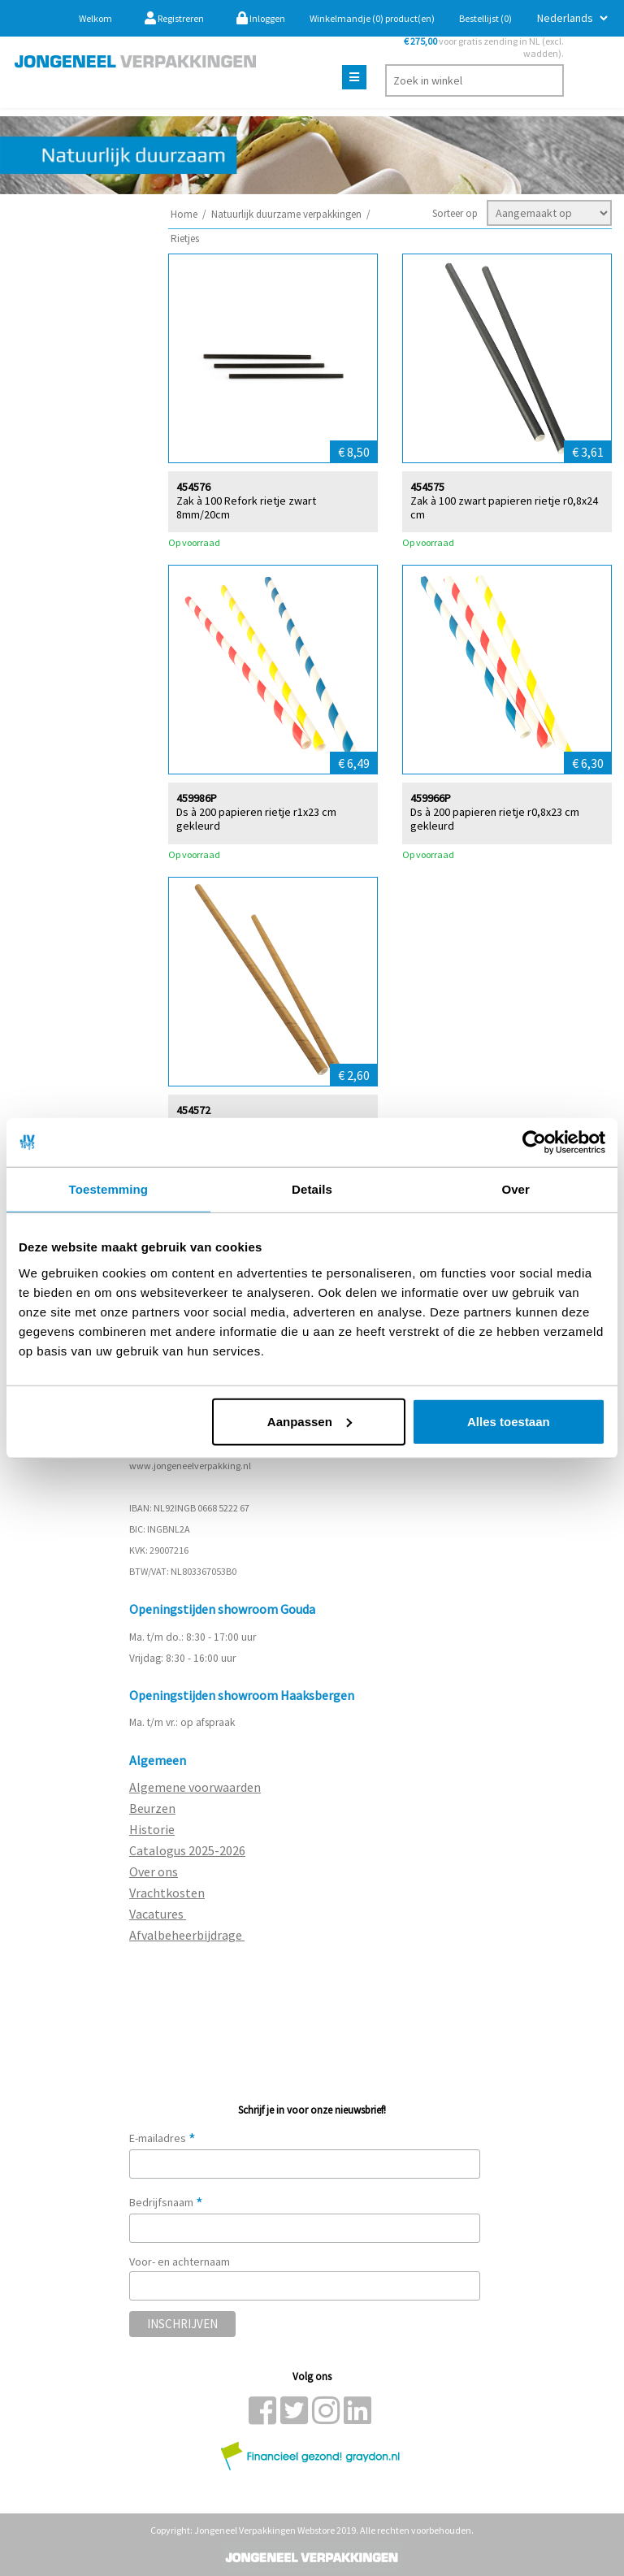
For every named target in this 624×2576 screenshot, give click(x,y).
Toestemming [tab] (109, 1189)
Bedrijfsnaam (166, 2202)
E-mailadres (162, 2138)
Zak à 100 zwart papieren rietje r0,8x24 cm (504, 507)
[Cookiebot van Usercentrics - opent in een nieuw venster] (534, 1142)
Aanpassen (309, 1421)
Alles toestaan (508, 1421)
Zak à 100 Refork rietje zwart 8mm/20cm (246, 507)
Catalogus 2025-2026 (187, 1850)
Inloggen (260, 18)
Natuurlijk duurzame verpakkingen (286, 214)
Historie (152, 1829)
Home (184, 214)
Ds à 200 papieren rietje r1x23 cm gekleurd (256, 818)
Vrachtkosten (167, 1892)
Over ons (153, 1871)
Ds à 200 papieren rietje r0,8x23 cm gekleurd (494, 818)
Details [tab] (312, 1189)
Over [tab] (515, 1189)
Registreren (174, 18)
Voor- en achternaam (179, 2261)
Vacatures (157, 1914)
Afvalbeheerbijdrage (187, 1935)
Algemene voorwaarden (195, 1787)
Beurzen (152, 1808)
